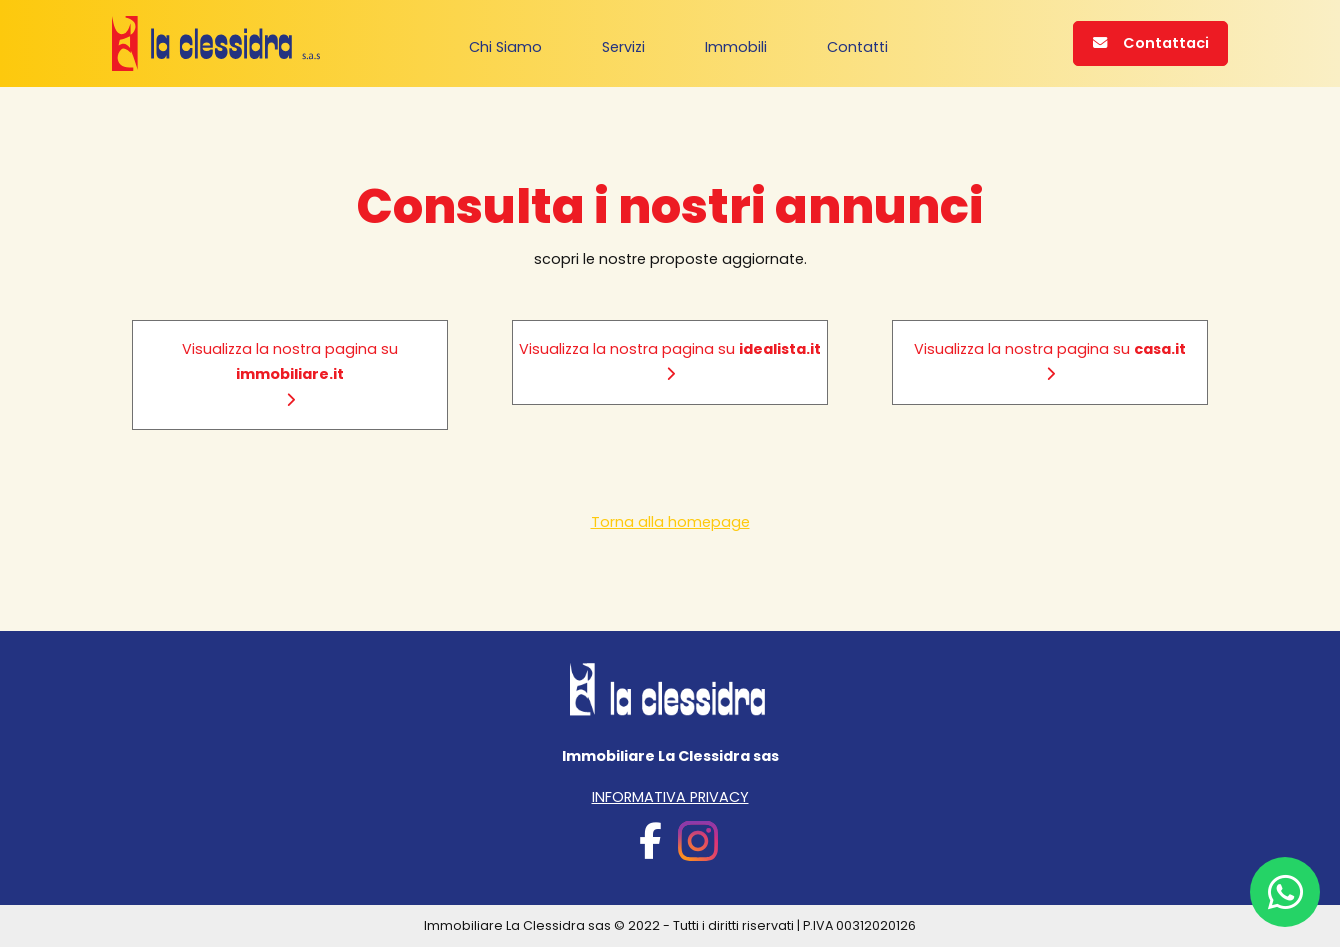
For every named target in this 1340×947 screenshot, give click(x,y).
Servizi (623, 46)
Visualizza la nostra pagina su (290, 373)
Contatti (857, 46)
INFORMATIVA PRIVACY (670, 797)
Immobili (736, 46)
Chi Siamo (505, 46)
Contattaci (1151, 43)
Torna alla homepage (670, 522)
